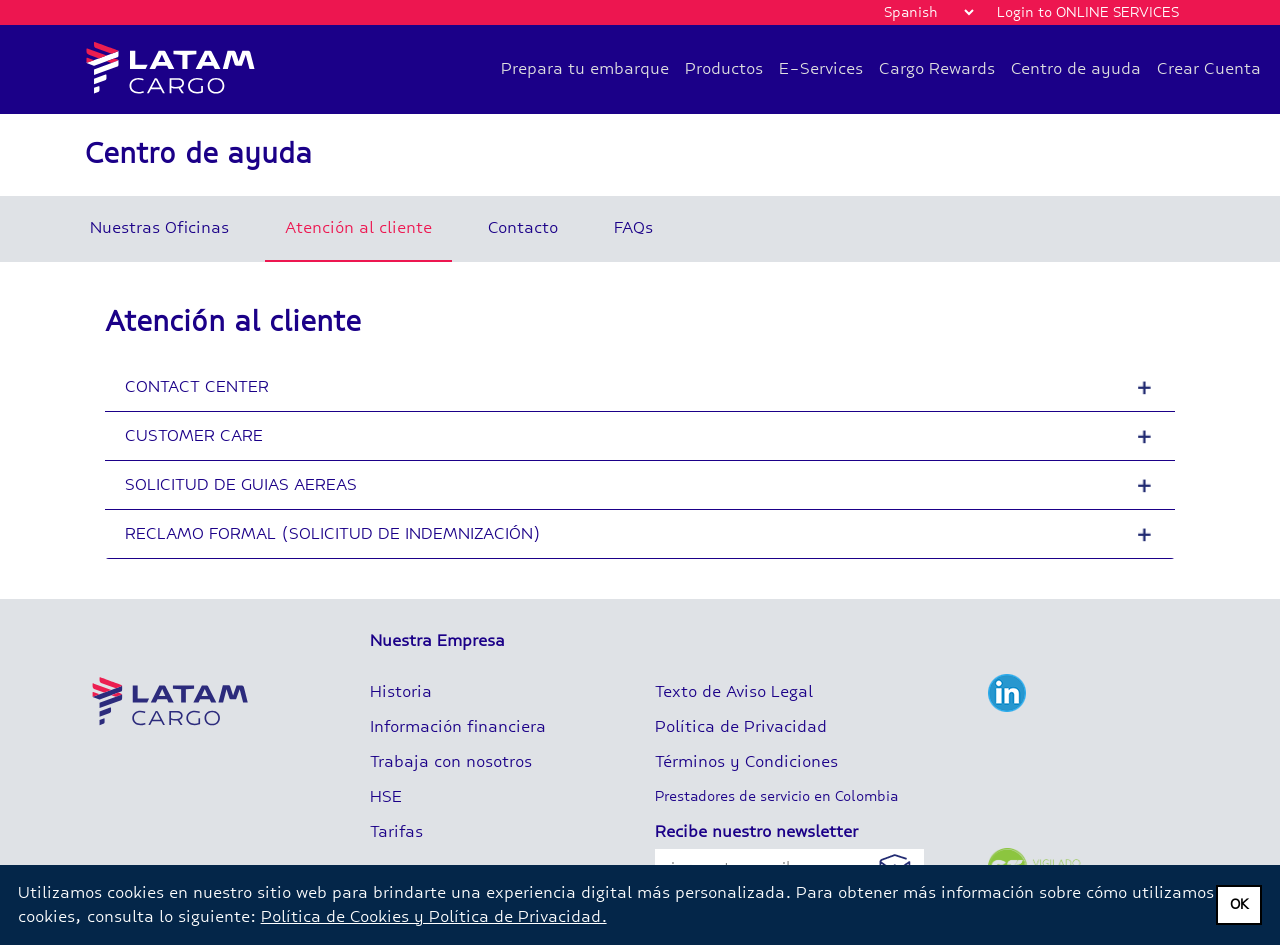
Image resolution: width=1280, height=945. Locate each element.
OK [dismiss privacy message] (1239, 904)
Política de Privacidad (741, 726)
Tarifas (396, 831)
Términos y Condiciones (746, 761)
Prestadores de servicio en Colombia (776, 796)
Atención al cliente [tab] (358, 227)
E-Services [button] (821, 68)
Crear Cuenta (1209, 68)
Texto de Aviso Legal (734, 691)
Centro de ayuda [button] (1076, 68)
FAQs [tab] (633, 227)
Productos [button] (724, 68)
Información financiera (458, 726)
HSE (386, 796)
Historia (401, 691)
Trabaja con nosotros (451, 761)
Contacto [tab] (523, 227)
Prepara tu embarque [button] (585, 68)
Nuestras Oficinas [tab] (159, 227)
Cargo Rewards (937, 68)
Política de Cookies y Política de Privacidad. (434, 916)
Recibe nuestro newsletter (756, 831)
